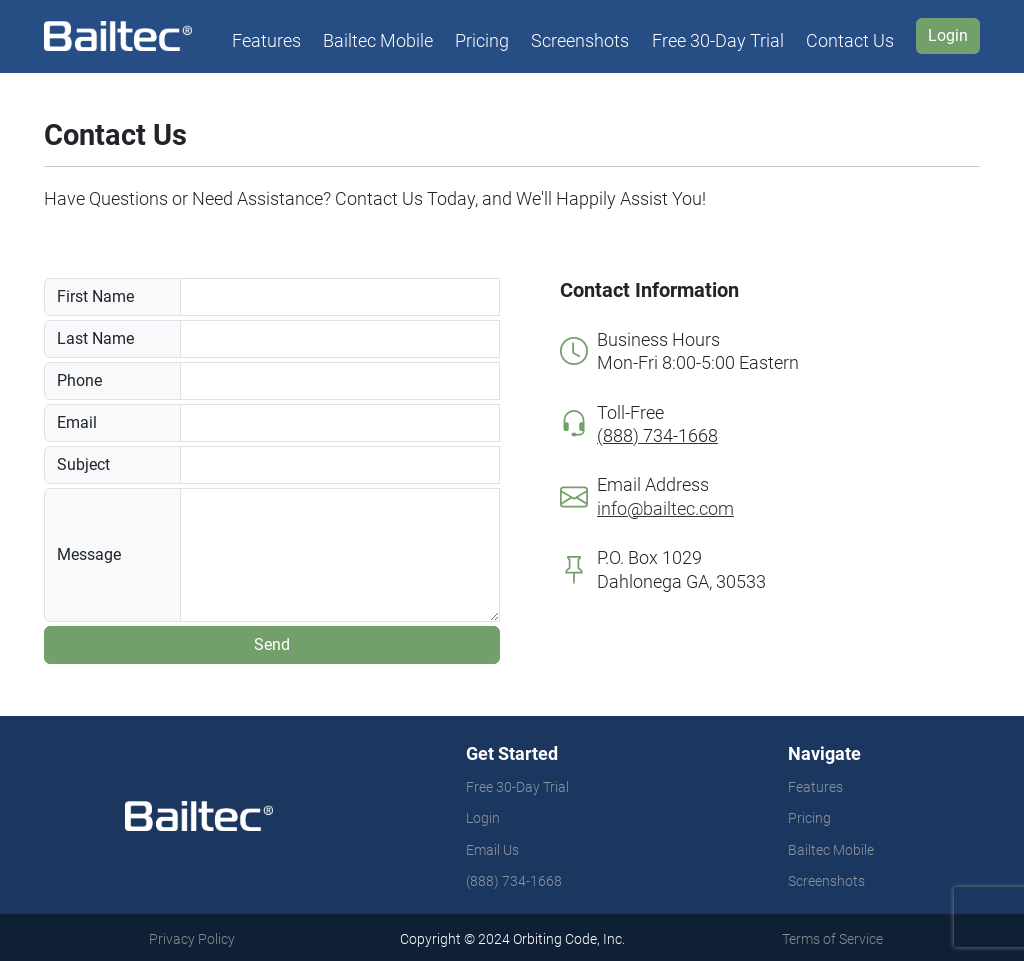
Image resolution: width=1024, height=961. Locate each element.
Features (266, 40)
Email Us (492, 850)
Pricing (482, 40)
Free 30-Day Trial (718, 40)
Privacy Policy (192, 939)
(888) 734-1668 (514, 881)
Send (272, 644)
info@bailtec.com (665, 508)
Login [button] (948, 35)
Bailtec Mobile (378, 40)
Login (483, 818)
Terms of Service (832, 939)
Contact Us (850, 40)
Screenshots (580, 40)
